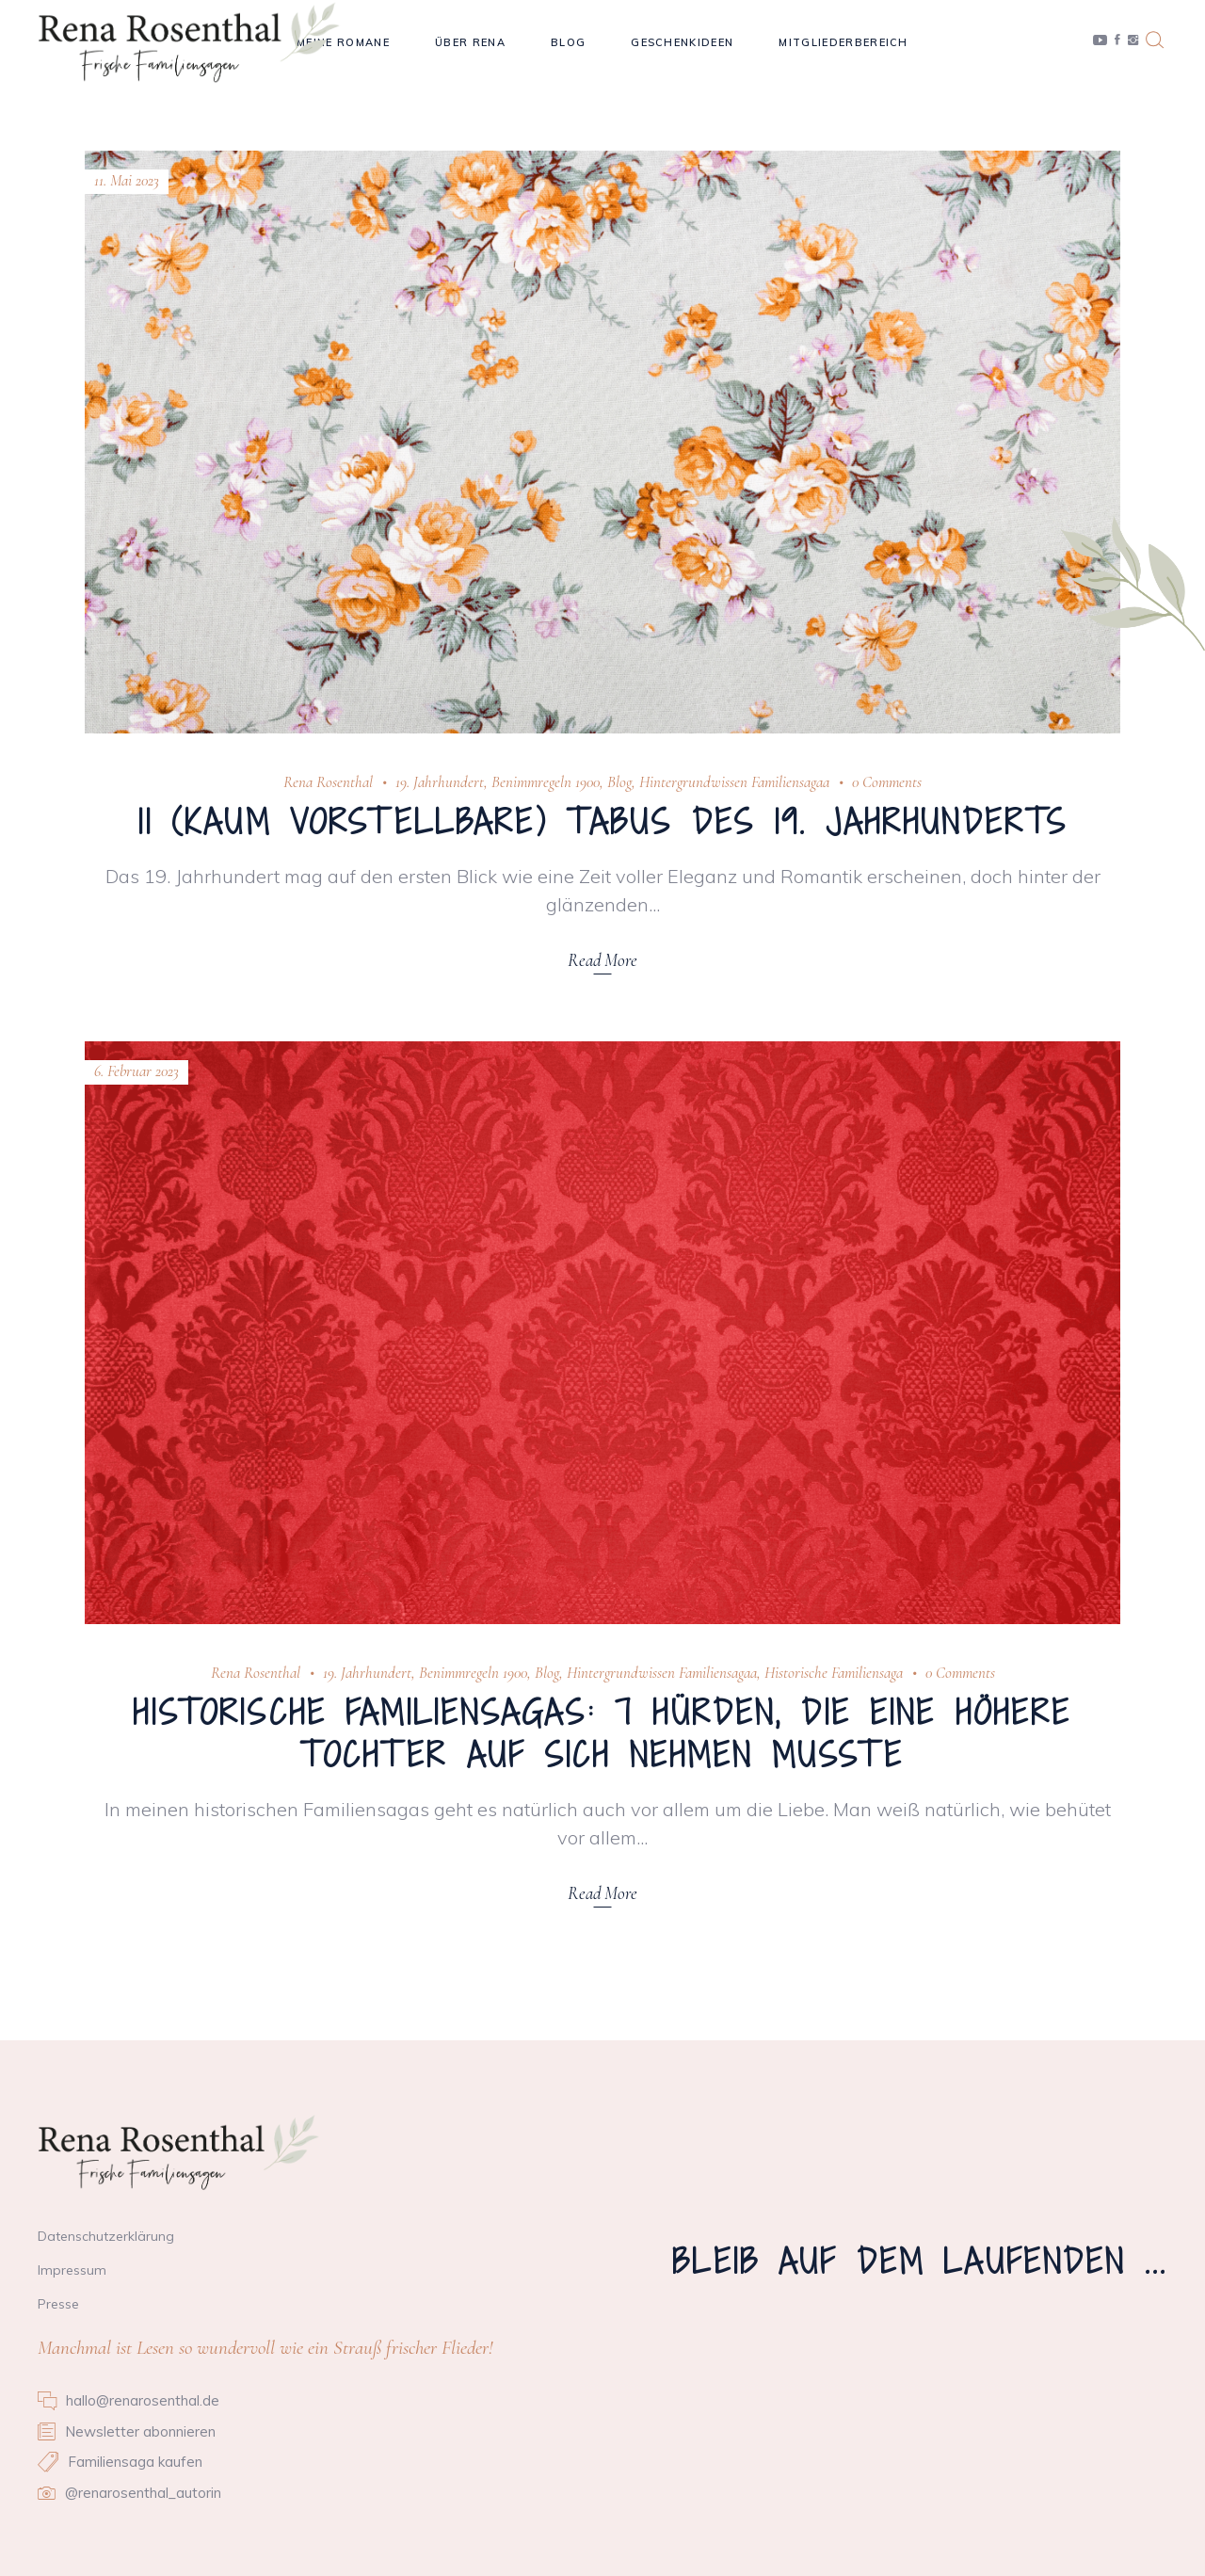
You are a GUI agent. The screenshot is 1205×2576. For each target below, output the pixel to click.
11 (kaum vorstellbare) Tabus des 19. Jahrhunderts (602, 822)
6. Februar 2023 (136, 1071)
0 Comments (887, 782)
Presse (58, 2303)
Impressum (72, 2270)
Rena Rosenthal (328, 782)
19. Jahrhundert (439, 782)
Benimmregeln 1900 (545, 782)
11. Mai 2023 (126, 180)
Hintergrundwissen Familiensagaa (734, 782)
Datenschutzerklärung (106, 2236)
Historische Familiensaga (833, 1672)
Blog (619, 782)
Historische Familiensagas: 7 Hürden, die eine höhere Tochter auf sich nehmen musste (602, 1734)
